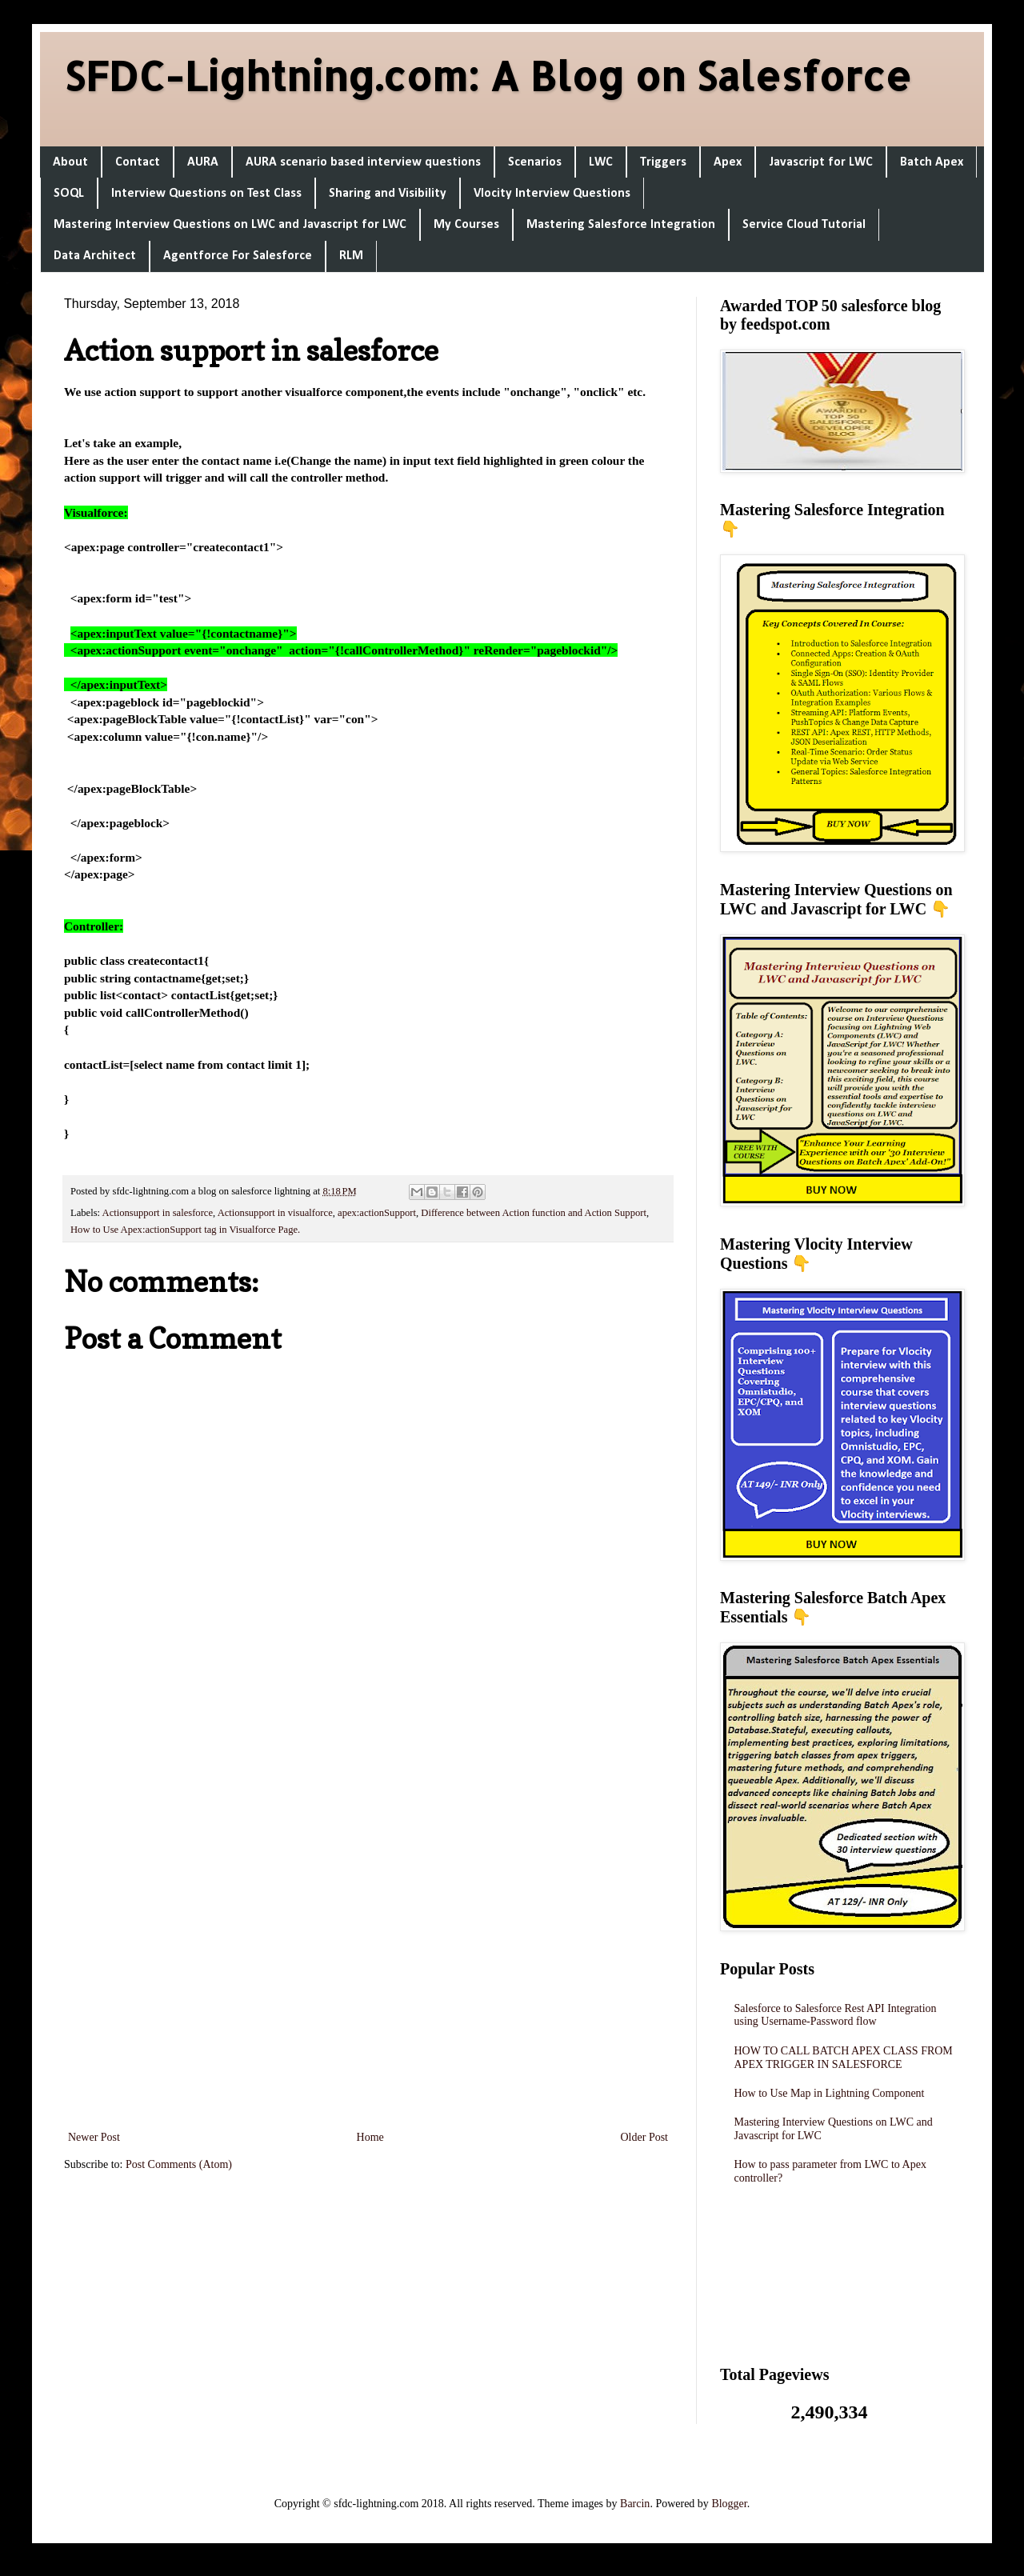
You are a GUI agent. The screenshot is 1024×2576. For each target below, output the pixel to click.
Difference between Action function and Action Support (533, 1212)
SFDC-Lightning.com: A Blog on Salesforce (487, 75)
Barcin (635, 2504)
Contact (137, 162)
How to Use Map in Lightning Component (829, 2093)
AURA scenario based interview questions (363, 162)
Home (370, 2137)
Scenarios (535, 162)
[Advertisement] (368, 1914)
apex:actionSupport (377, 1212)
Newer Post (94, 2137)
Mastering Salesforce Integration (620, 224)
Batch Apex (931, 162)
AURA (202, 162)
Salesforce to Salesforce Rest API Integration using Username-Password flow (835, 2015)
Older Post (645, 2137)
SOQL (69, 193)
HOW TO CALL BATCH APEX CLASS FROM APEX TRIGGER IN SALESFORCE (843, 2057)
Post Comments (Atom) (179, 2164)
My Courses (466, 224)
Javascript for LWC (821, 162)
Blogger (728, 2504)
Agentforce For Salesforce (237, 256)
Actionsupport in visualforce (275, 1212)
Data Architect (95, 256)
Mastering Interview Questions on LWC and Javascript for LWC (230, 224)
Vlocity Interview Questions (552, 193)
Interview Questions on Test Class (206, 193)
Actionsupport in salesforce (158, 1212)
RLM (351, 256)
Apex (728, 162)
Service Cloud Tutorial (804, 224)
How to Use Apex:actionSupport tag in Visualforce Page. (185, 1229)
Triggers (663, 162)
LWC (601, 162)
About (70, 162)
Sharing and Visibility (387, 193)
